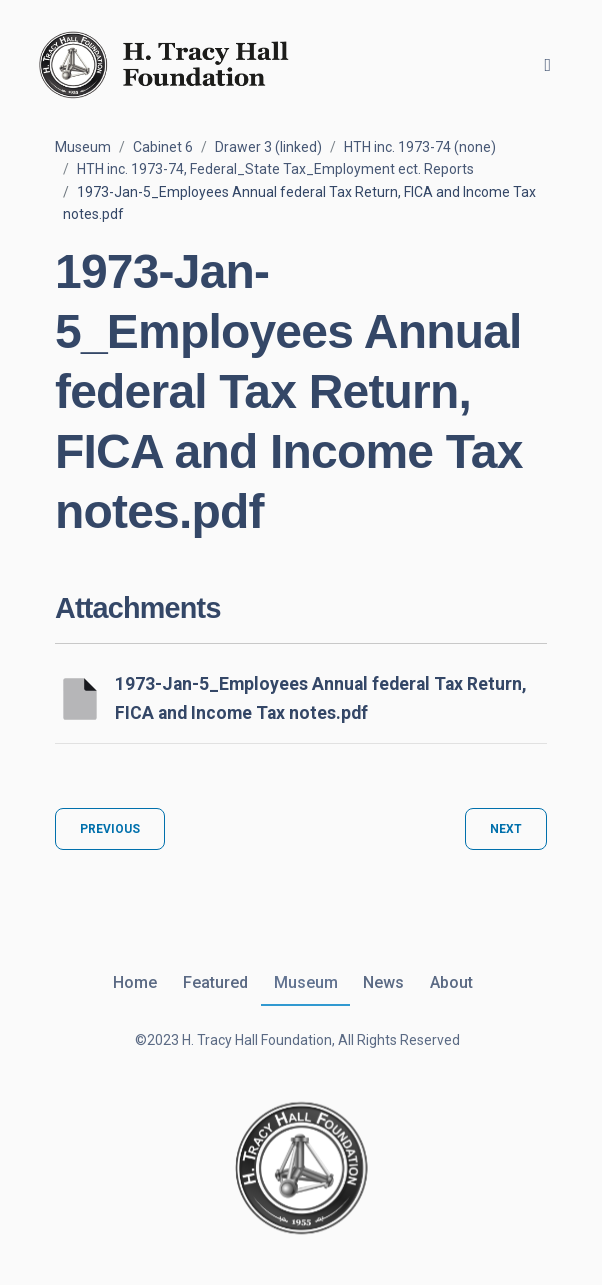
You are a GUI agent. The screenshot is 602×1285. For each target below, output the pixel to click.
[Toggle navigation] (547, 65)
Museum (83, 147)
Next (506, 829)
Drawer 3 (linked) (268, 147)
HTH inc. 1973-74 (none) (420, 147)
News (383, 982)
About (451, 982)
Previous (110, 829)
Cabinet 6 (163, 147)
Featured (215, 982)
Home (135, 982)
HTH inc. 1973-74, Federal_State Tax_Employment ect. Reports (275, 169)
